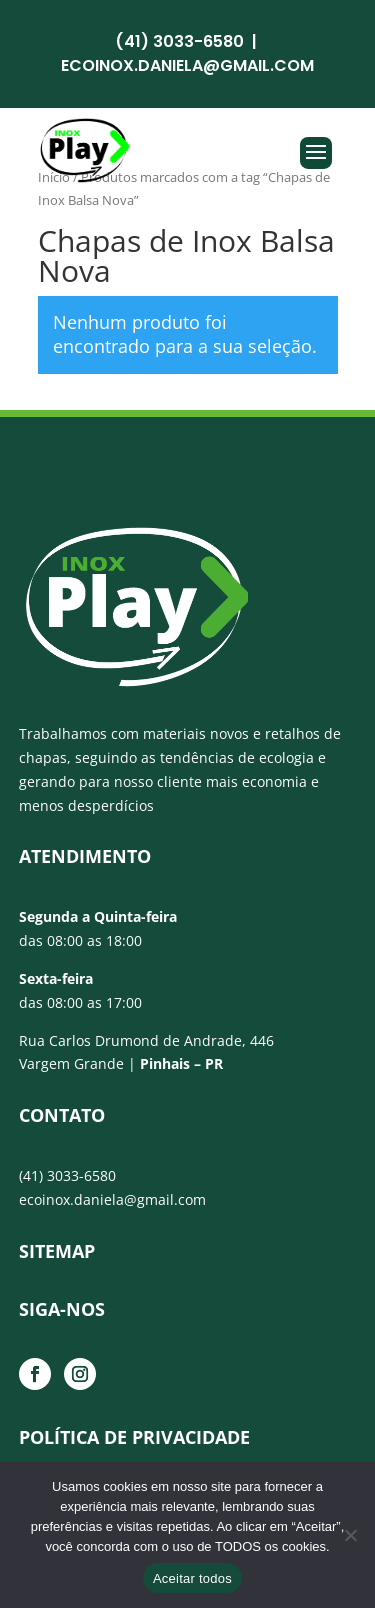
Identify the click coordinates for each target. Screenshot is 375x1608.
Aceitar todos (192, 1578)
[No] (350, 1535)
